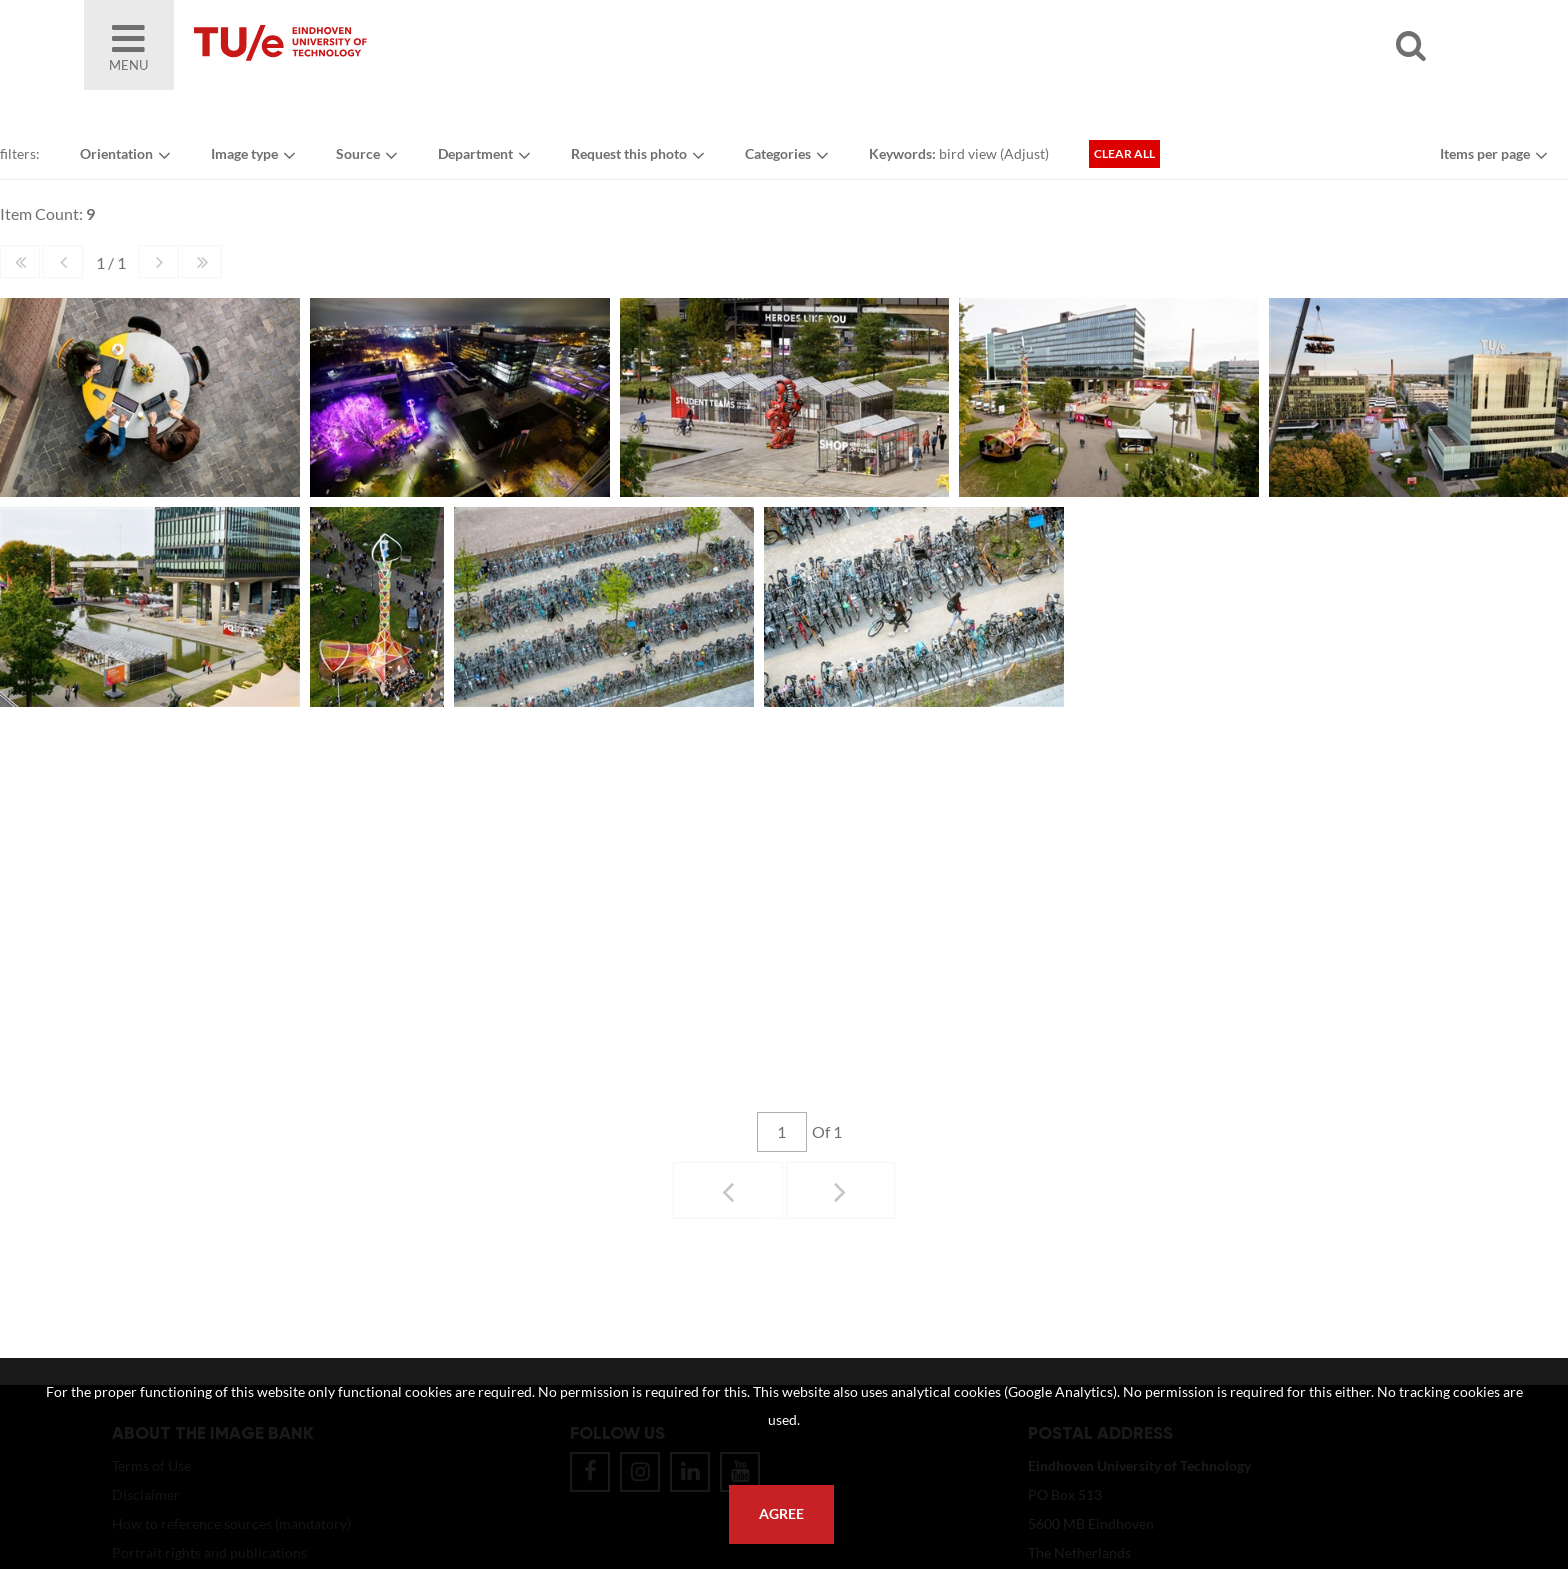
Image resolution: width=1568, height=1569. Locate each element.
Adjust (1024, 153)
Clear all (1124, 153)
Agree (781, 1514)
